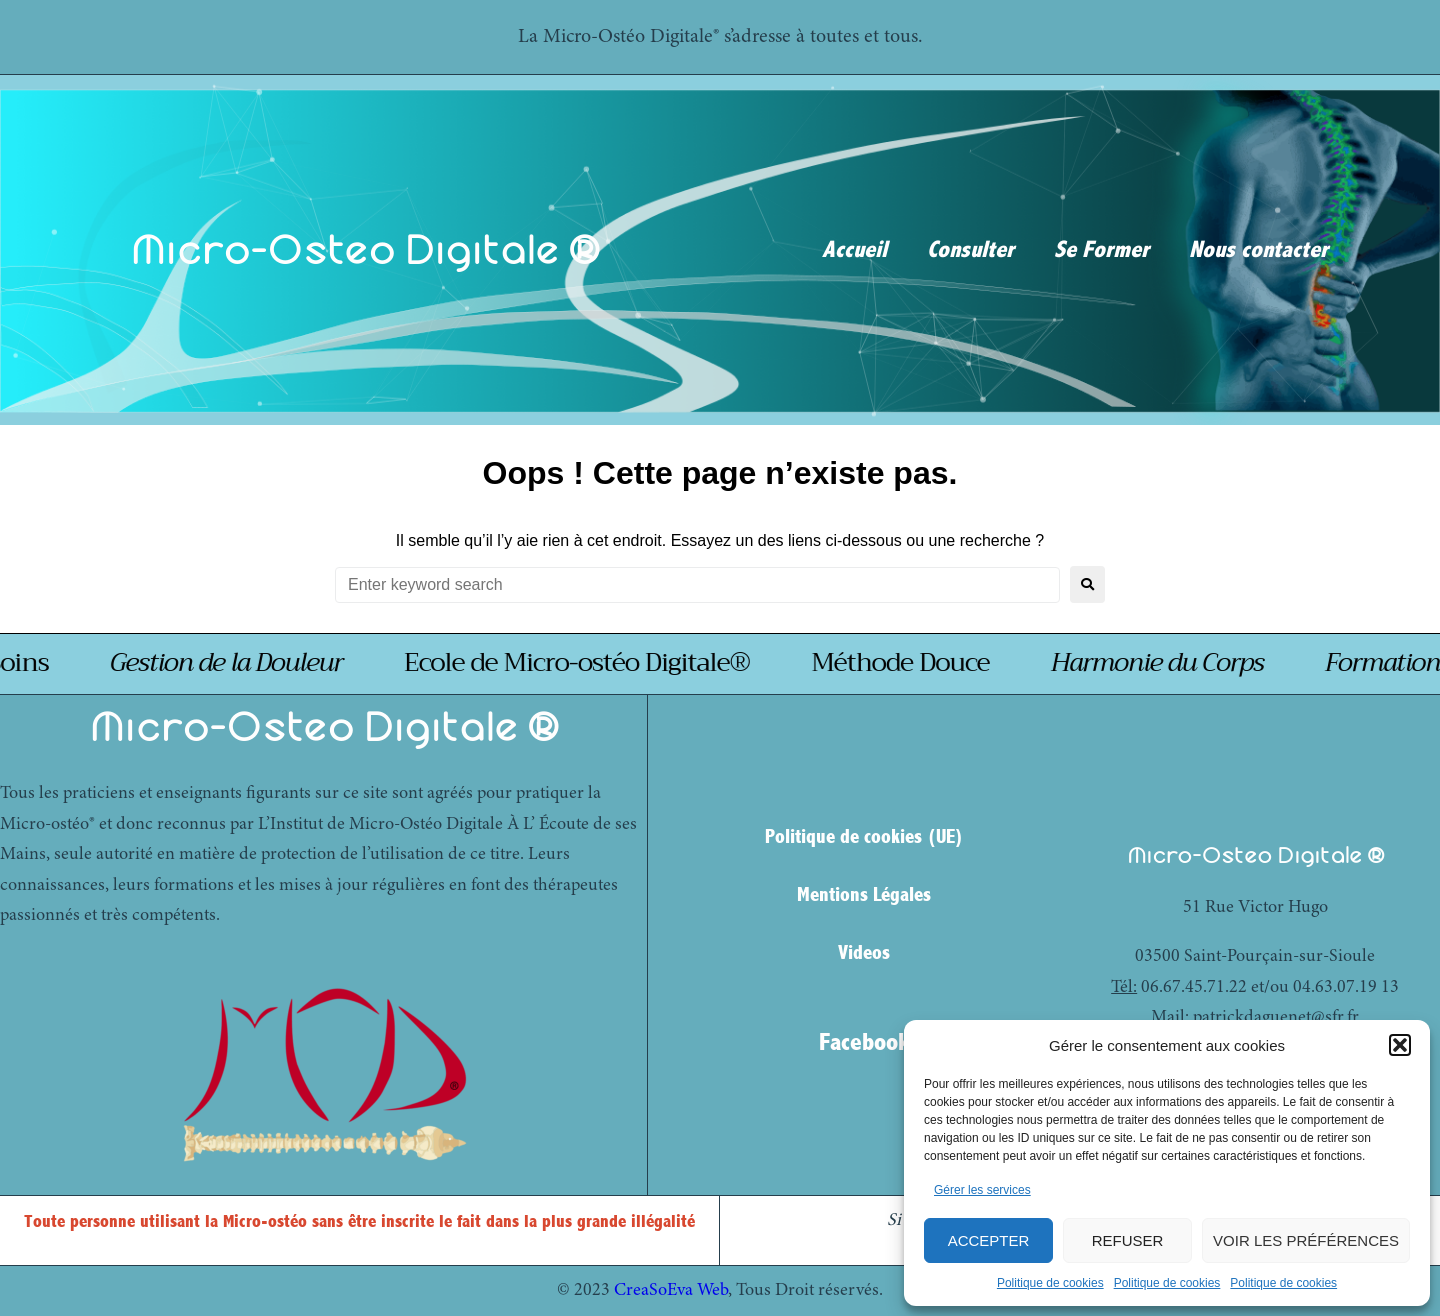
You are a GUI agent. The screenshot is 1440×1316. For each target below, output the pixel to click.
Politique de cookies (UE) (864, 836)
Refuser (1128, 1240)
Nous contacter (1258, 250)
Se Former (1101, 250)
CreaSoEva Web (671, 1291)
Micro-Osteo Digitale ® (365, 249)
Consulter (970, 250)
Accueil (854, 250)
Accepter (989, 1240)
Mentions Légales (864, 894)
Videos (864, 952)
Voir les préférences (1306, 1240)
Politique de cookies (1050, 1283)
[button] (1400, 1045)
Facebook (864, 1042)
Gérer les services (982, 1190)
